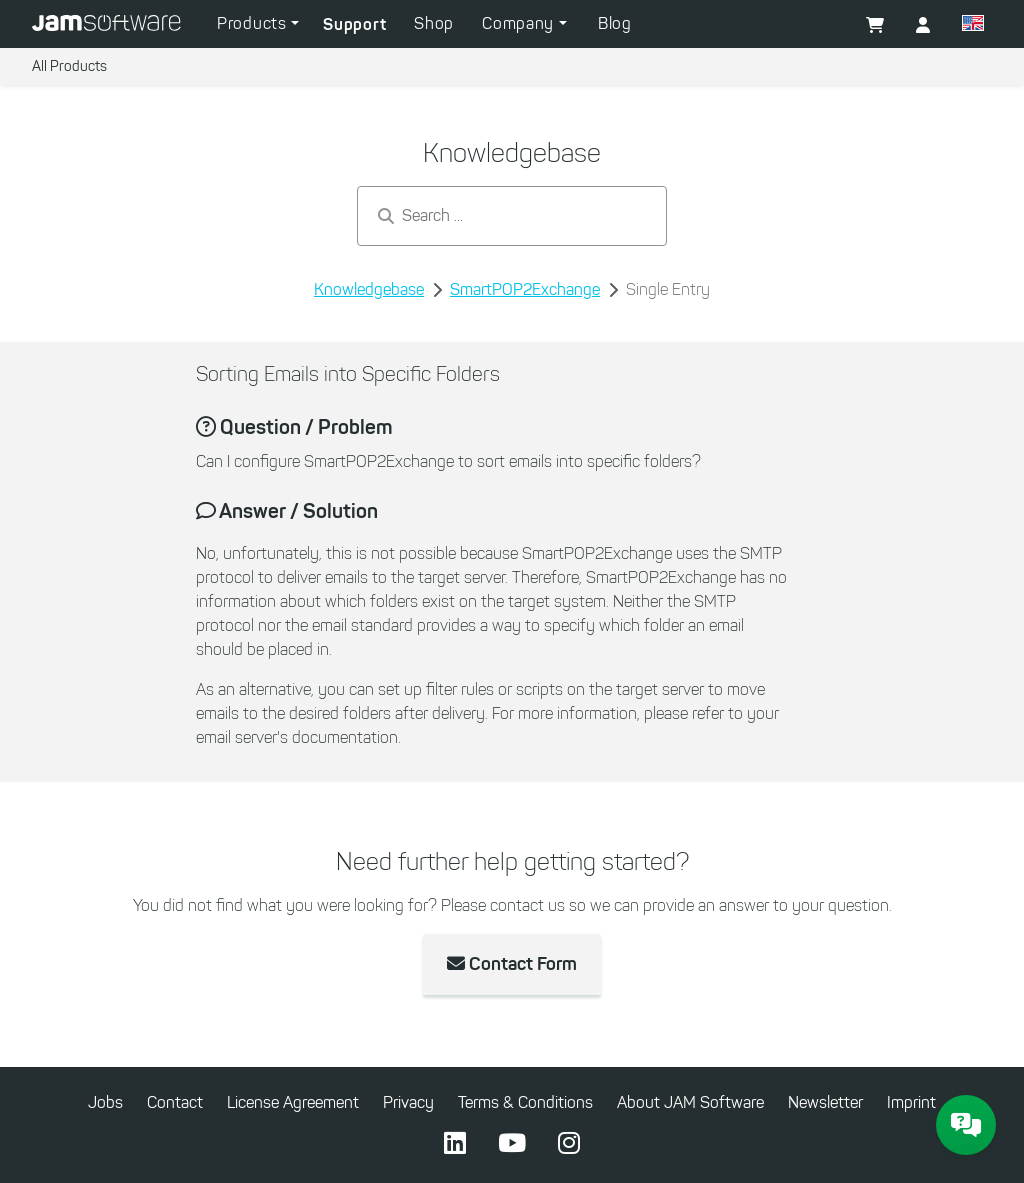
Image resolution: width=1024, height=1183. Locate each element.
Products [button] (254, 23)
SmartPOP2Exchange (525, 289)
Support (354, 24)
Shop (434, 23)
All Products (69, 66)
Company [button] (520, 23)
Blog (615, 23)
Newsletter (825, 1102)
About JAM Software (690, 1102)
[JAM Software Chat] (966, 1125)
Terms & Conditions (525, 1102)
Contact (175, 1102)
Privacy (408, 1102)
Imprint (911, 1102)
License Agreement (293, 1102)
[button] (973, 26)
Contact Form (512, 964)
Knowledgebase (369, 289)
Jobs (105, 1102)
